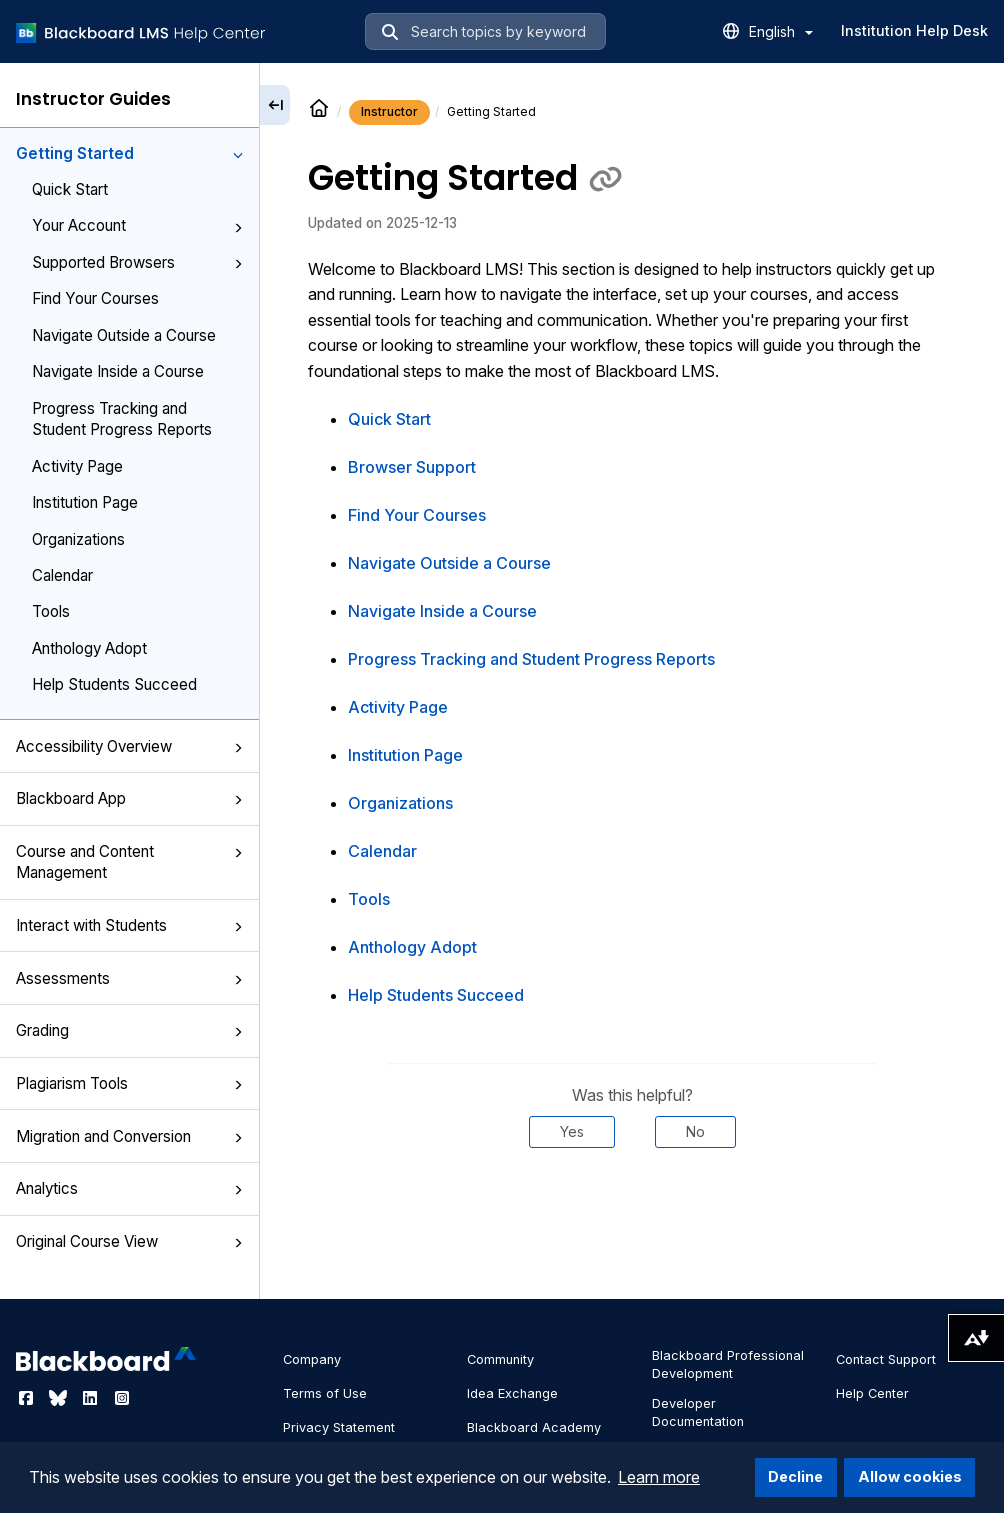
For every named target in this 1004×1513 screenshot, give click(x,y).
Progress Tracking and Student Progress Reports (122, 419)
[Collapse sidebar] (275, 105)
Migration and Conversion (129, 1136)
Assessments (129, 978)
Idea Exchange (512, 1393)
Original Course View (129, 1241)
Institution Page (85, 502)
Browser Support (412, 467)
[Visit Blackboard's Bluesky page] (60, 1398)
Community (500, 1359)
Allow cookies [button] (910, 1476)
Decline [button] (795, 1476)
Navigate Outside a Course (124, 335)
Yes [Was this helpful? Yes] (572, 1131)
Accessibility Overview (129, 746)
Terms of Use (325, 1393)
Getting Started (129, 153)
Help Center (872, 1393)
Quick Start (70, 189)
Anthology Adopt (89, 648)
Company (312, 1359)
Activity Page (77, 466)
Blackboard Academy (534, 1427)
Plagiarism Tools (129, 1083)
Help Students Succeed (114, 684)
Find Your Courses (95, 298)
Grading (129, 1030)
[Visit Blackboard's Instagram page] (122, 1398)
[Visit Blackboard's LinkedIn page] (92, 1398)
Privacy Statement (339, 1427)
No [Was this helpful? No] (695, 1131)
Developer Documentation (698, 1412)
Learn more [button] (659, 1477)
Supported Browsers (137, 262)
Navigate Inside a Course (118, 371)
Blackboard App (129, 798)
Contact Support (886, 1359)
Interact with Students (129, 925)
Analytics (129, 1188)
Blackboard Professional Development (728, 1364)
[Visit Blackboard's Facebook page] (28, 1398)
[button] (238, 155)
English (781, 31)
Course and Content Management (129, 862)
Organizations (78, 539)
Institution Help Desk (914, 30)
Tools (51, 611)
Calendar (62, 575)
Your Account (137, 225)
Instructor (389, 111)
